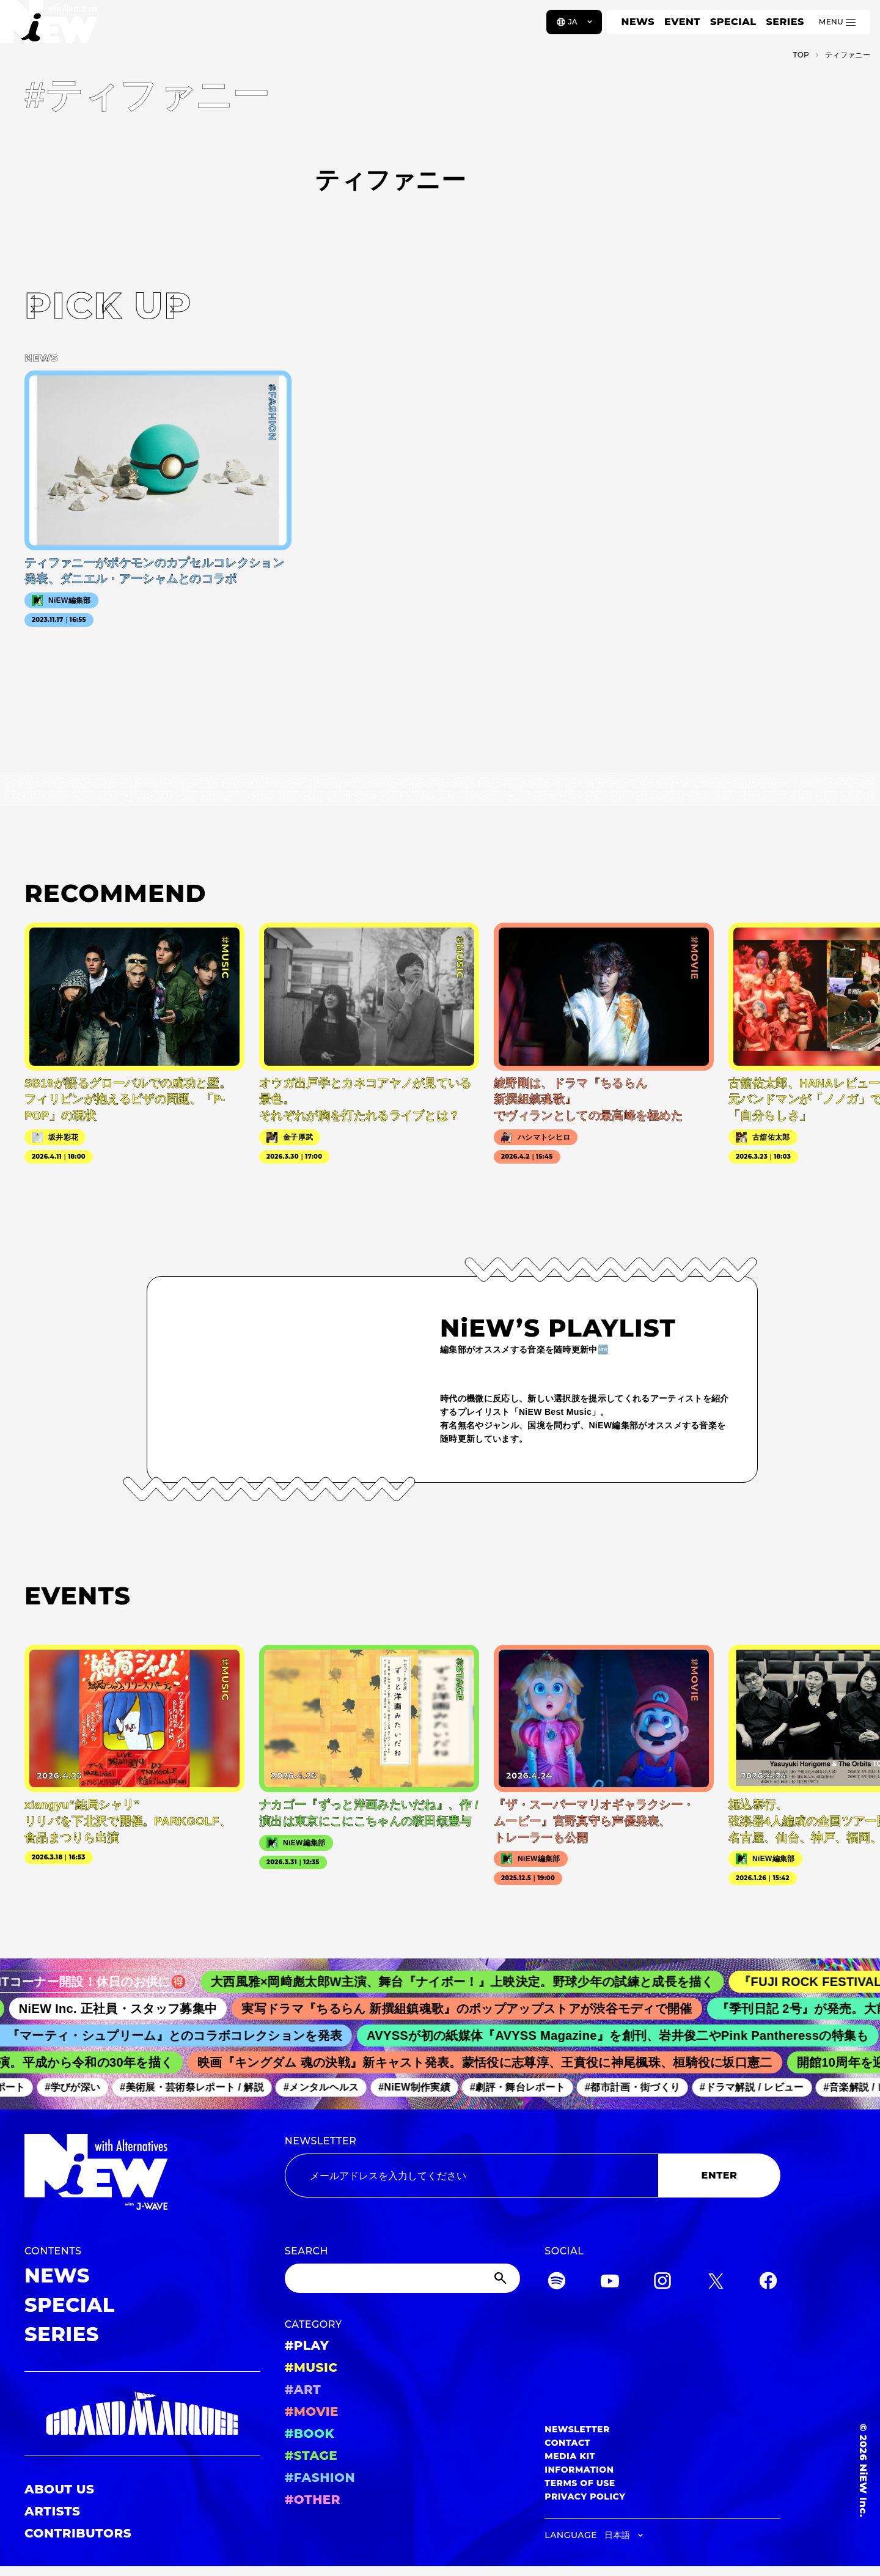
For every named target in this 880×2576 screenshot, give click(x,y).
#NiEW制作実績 (422, 2087)
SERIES (785, 22)
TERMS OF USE (579, 2483)
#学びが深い (80, 2087)
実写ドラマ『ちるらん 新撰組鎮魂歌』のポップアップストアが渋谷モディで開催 (478, 2008)
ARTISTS (52, 2511)
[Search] (403, 2278)
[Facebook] (768, 2282)
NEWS (638, 22)
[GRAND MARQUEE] (142, 2414)
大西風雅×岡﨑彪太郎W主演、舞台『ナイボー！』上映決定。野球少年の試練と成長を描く (476, 1981)
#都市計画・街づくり (640, 2087)
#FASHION (320, 2477)
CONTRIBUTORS (77, 2533)
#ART (303, 2389)
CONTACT (567, 2442)
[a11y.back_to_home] (50, 26)
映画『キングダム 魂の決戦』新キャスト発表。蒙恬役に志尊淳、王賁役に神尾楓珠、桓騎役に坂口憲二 (493, 2062)
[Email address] (471, 2175)
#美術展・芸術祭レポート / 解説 (199, 2087)
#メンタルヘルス (328, 2087)
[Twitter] (715, 2282)
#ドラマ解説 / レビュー (759, 2087)
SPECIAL (733, 22)
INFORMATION (579, 2469)
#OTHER (312, 2499)
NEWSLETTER (321, 2141)
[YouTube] (610, 2282)
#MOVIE (312, 2411)
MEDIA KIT (569, 2456)
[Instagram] (662, 2282)
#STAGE (311, 2455)
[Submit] (501, 2278)
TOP (801, 54)
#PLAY (307, 2345)
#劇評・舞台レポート (525, 2087)
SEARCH (306, 2251)
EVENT (682, 22)
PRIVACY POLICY (584, 2496)
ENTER (720, 2175)
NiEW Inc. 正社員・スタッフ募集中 (129, 2008)
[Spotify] (556, 2282)
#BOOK (309, 2433)
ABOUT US (59, 2489)
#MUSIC (311, 2367)
